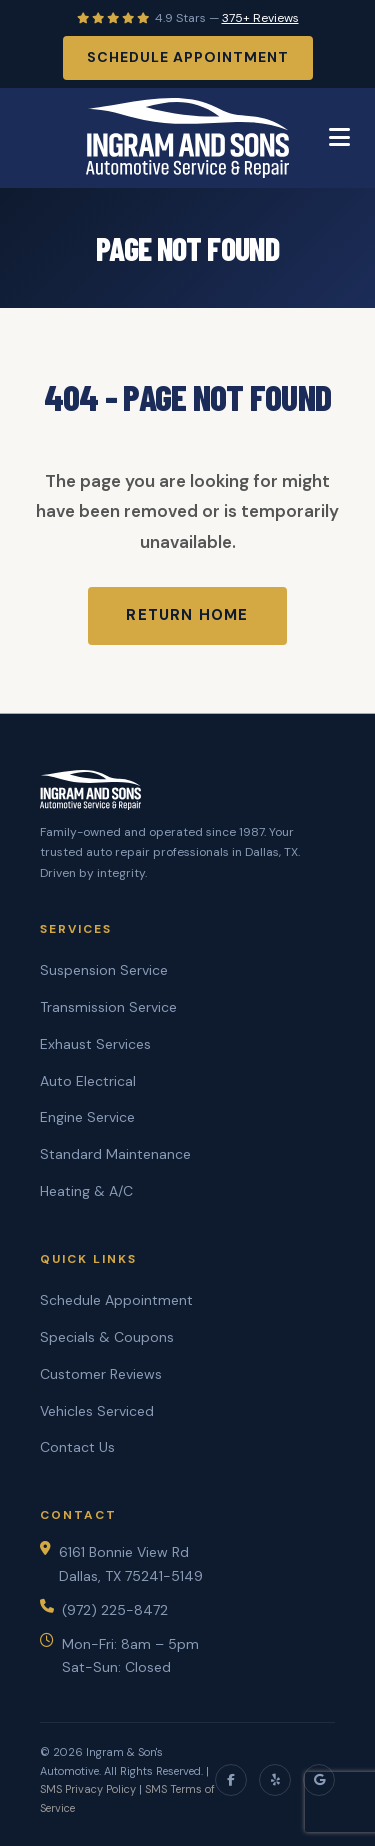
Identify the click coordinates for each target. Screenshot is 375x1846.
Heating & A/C (86, 1191)
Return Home (187, 615)
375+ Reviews (260, 18)
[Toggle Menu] (339, 138)
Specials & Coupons (107, 1337)
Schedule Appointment (188, 57)
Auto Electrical (88, 1081)
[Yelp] (275, 1780)
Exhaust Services (95, 1044)
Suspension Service (104, 970)
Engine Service (87, 1117)
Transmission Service (108, 1007)
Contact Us (77, 1447)
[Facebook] (231, 1780)
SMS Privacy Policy (88, 1789)
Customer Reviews (101, 1374)
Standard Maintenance (115, 1154)
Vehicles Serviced (97, 1411)
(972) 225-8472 (115, 1610)
